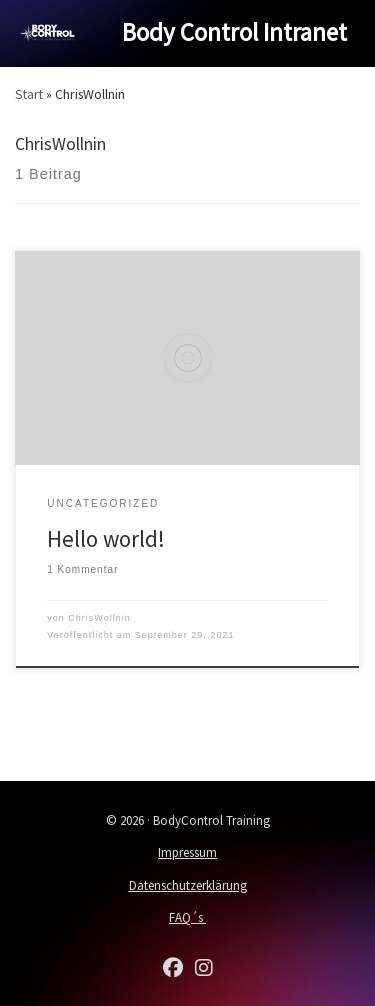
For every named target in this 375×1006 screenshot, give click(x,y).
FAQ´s (187, 917)
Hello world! (106, 538)
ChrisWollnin (99, 618)
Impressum (187, 852)
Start (29, 94)
